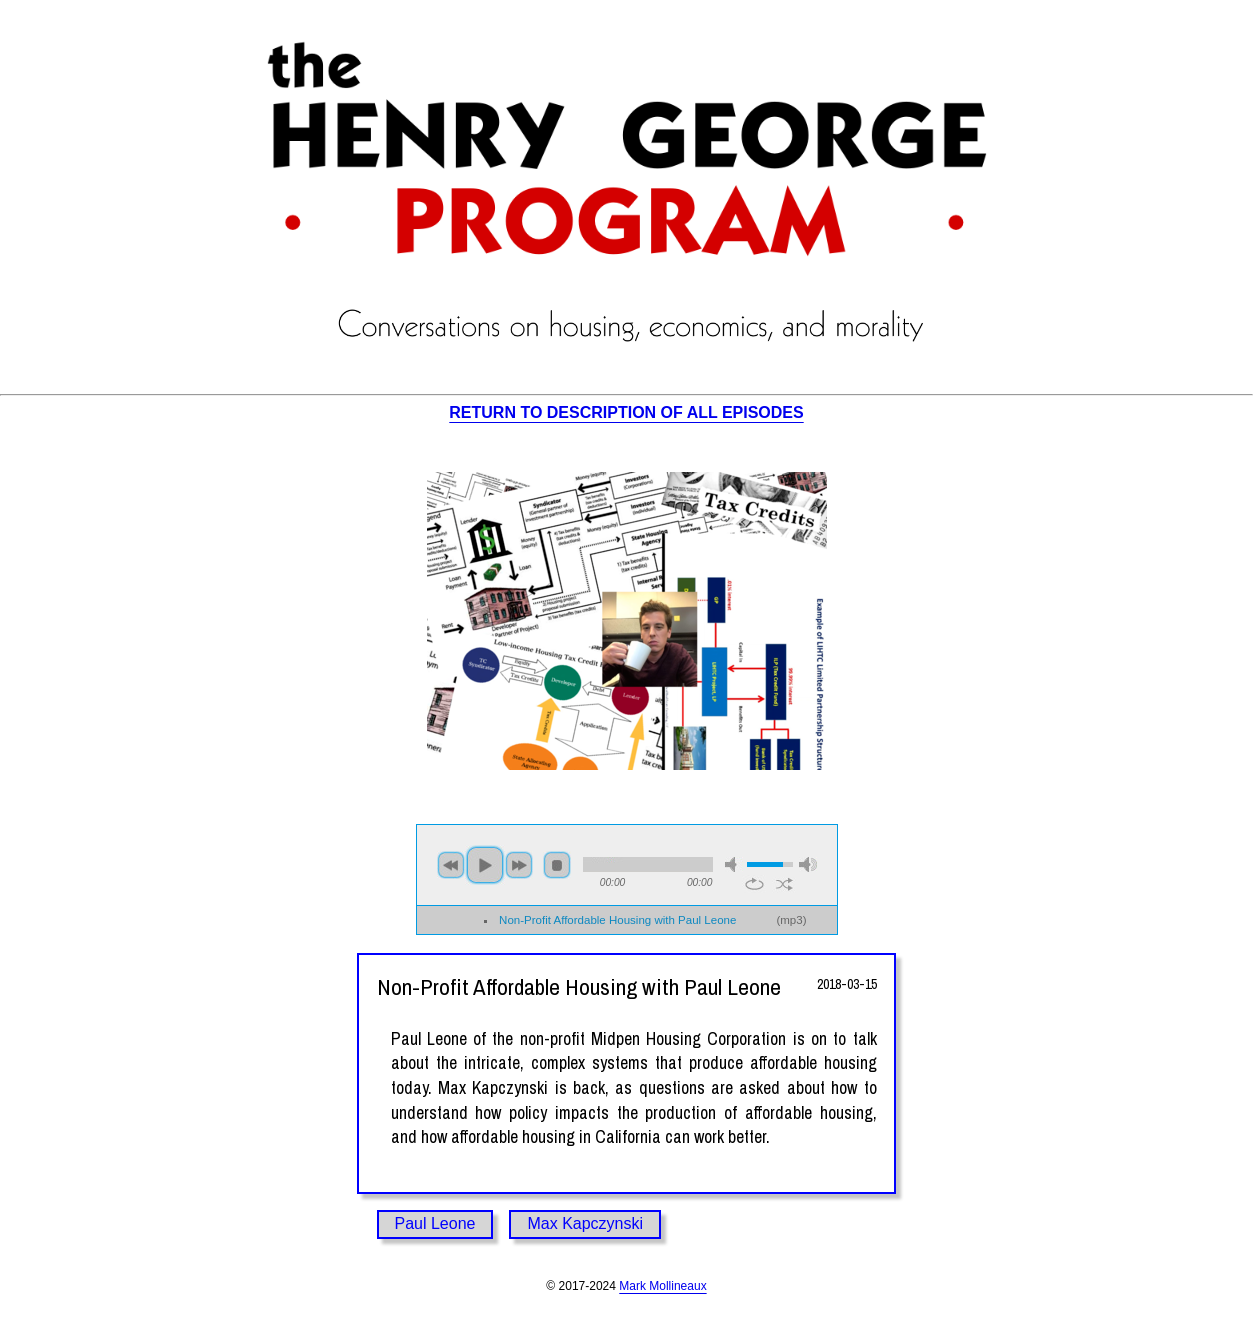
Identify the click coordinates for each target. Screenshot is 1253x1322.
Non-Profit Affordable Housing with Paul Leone (617, 920)
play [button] (485, 865)
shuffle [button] (784, 884)
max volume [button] (808, 864)
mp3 (791, 920)
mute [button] (734, 864)
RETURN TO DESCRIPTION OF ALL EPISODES (626, 412)
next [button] (519, 865)
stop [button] (557, 865)
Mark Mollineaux (662, 1286)
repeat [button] (754, 884)
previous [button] (451, 865)
